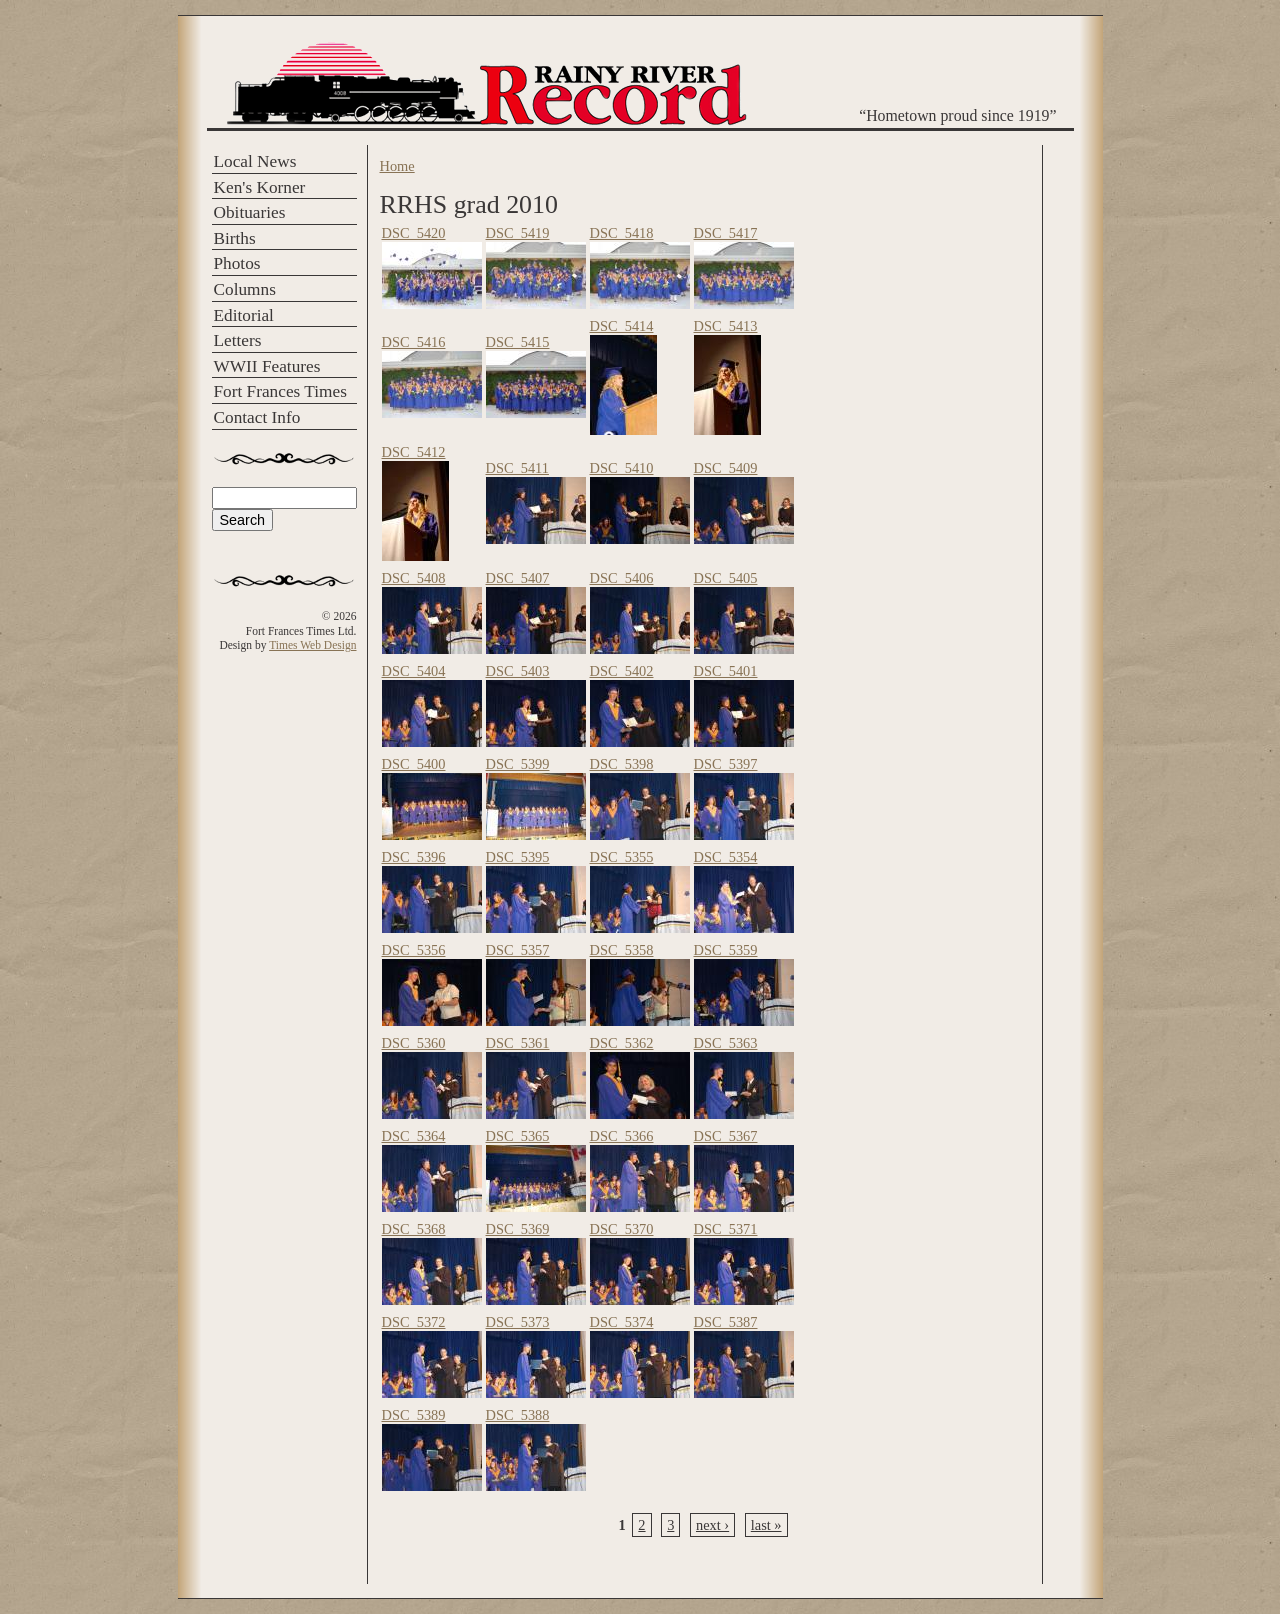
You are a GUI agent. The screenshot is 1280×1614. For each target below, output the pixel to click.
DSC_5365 (518, 1136)
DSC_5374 (622, 1322)
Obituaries (250, 212)
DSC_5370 (622, 1229)
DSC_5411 (517, 468)
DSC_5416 (414, 342)
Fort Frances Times (280, 391)
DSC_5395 (518, 857)
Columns (245, 289)
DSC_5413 (726, 326)
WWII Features (267, 366)
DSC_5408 (414, 578)
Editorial (244, 315)
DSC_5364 (414, 1136)
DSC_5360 (414, 1043)
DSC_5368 (414, 1229)
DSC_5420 (414, 233)
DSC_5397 (726, 764)
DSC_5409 (726, 468)
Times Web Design (312, 645)
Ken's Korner (260, 187)
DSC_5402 (622, 671)
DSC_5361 (518, 1043)
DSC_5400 (414, 764)
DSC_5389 (414, 1415)
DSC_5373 (518, 1322)
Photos (237, 263)
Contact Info (257, 417)
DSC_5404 (414, 671)
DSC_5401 (726, 671)
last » (766, 1525)
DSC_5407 (518, 578)
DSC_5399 (518, 764)
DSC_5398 (622, 764)
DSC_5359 (726, 950)
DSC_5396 (414, 857)
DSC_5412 (414, 452)
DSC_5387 (726, 1322)
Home (397, 166)
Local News (255, 161)
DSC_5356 (414, 950)
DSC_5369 (518, 1229)
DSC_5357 (518, 950)
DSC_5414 (622, 326)
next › (712, 1525)
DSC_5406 (622, 578)
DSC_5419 (518, 233)
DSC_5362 (622, 1043)
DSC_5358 (622, 950)
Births (235, 238)
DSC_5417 (726, 233)
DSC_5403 (518, 671)
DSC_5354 (726, 857)
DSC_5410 (622, 468)
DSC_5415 (518, 342)
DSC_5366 (622, 1136)
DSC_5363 (726, 1043)
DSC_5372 (414, 1322)
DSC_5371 (726, 1229)
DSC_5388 (518, 1415)
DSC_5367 (726, 1136)
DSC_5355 (622, 857)
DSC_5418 (622, 233)
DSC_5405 (726, 578)
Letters (238, 340)
